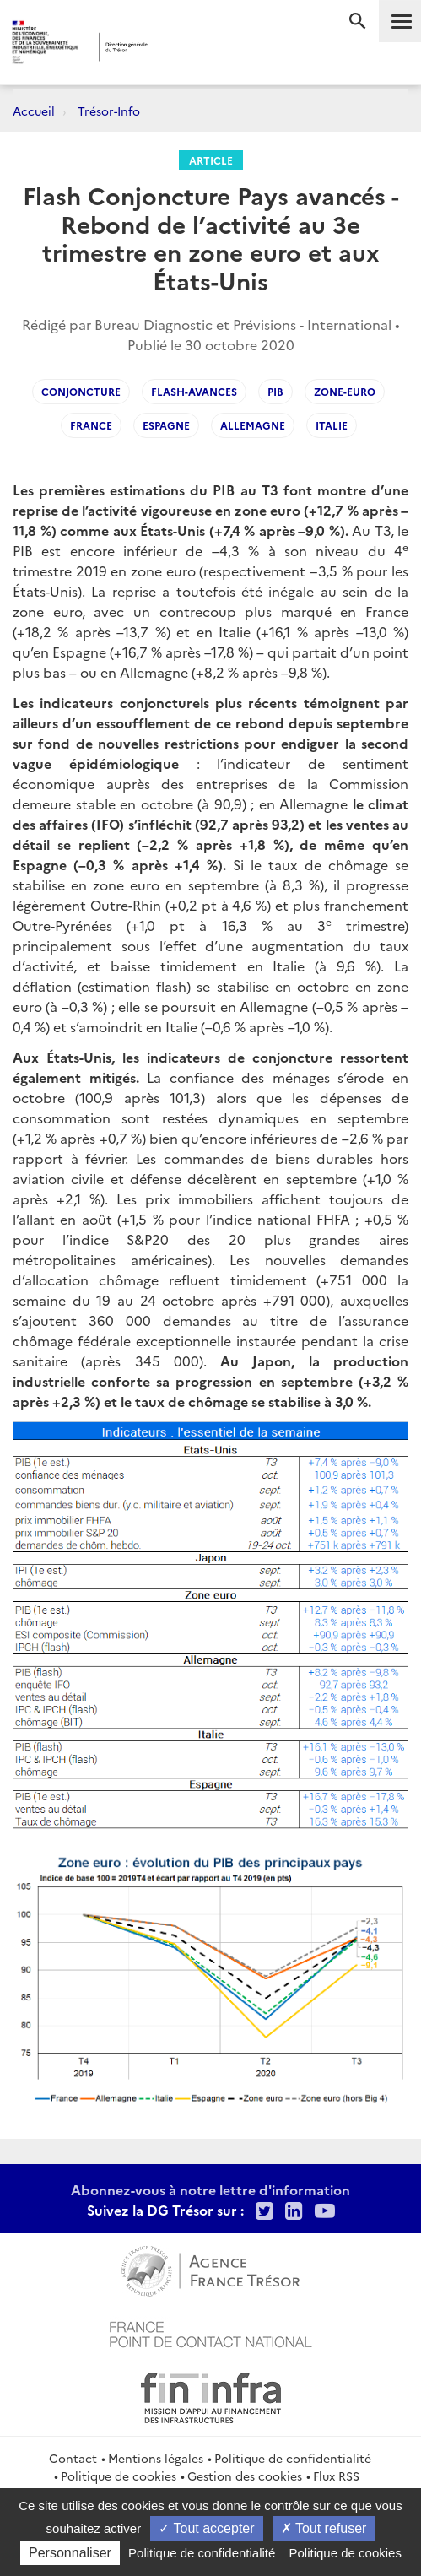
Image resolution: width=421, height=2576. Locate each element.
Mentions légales (155, 2457)
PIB (275, 391)
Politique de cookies (118, 2475)
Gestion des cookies (244, 2475)
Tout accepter (206, 2528)
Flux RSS (336, 2475)
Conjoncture (81, 391)
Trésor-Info (109, 110)
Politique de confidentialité (292, 2457)
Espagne (166, 425)
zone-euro (344, 391)
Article (211, 160)
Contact (73, 2457)
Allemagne (252, 425)
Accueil (34, 110)
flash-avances (194, 391)
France (91, 425)
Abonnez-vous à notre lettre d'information (210, 2189)
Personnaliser (70, 2553)
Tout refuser (324, 2528)
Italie (332, 425)
